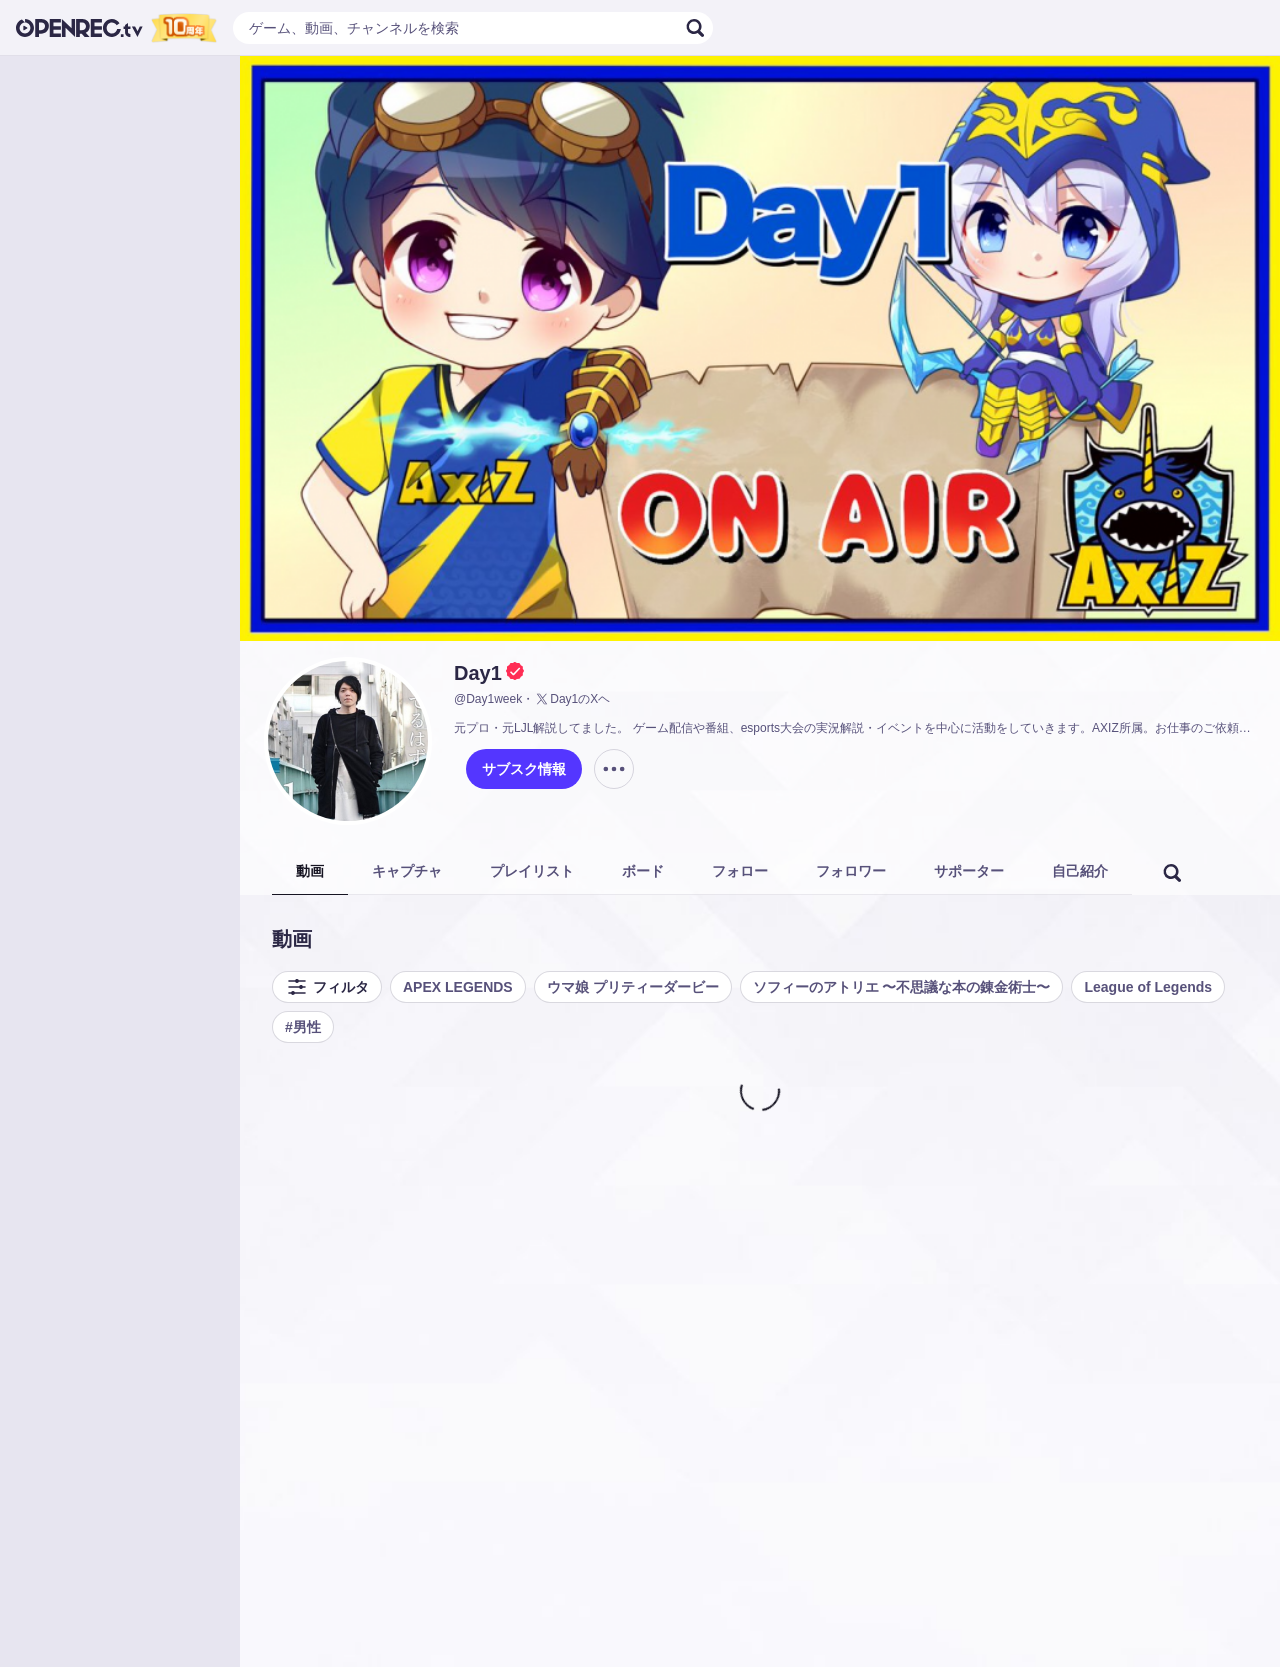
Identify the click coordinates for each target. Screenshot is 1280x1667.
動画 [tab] (310, 871)
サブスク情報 (524, 769)
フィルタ (327, 987)
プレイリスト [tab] (532, 871)
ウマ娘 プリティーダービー (633, 987)
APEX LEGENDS (458, 987)
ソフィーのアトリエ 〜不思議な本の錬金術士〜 (902, 987)
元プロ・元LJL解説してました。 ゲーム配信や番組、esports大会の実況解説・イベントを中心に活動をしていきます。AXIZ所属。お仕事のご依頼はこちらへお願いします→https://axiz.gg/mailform (855, 728)
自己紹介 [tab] (1080, 871)
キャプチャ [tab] (407, 871)
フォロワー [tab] (851, 871)
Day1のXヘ (572, 699)
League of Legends (1148, 987)
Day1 (478, 673)
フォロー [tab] (740, 871)
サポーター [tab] (969, 871)
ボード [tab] (643, 871)
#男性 (303, 1027)
